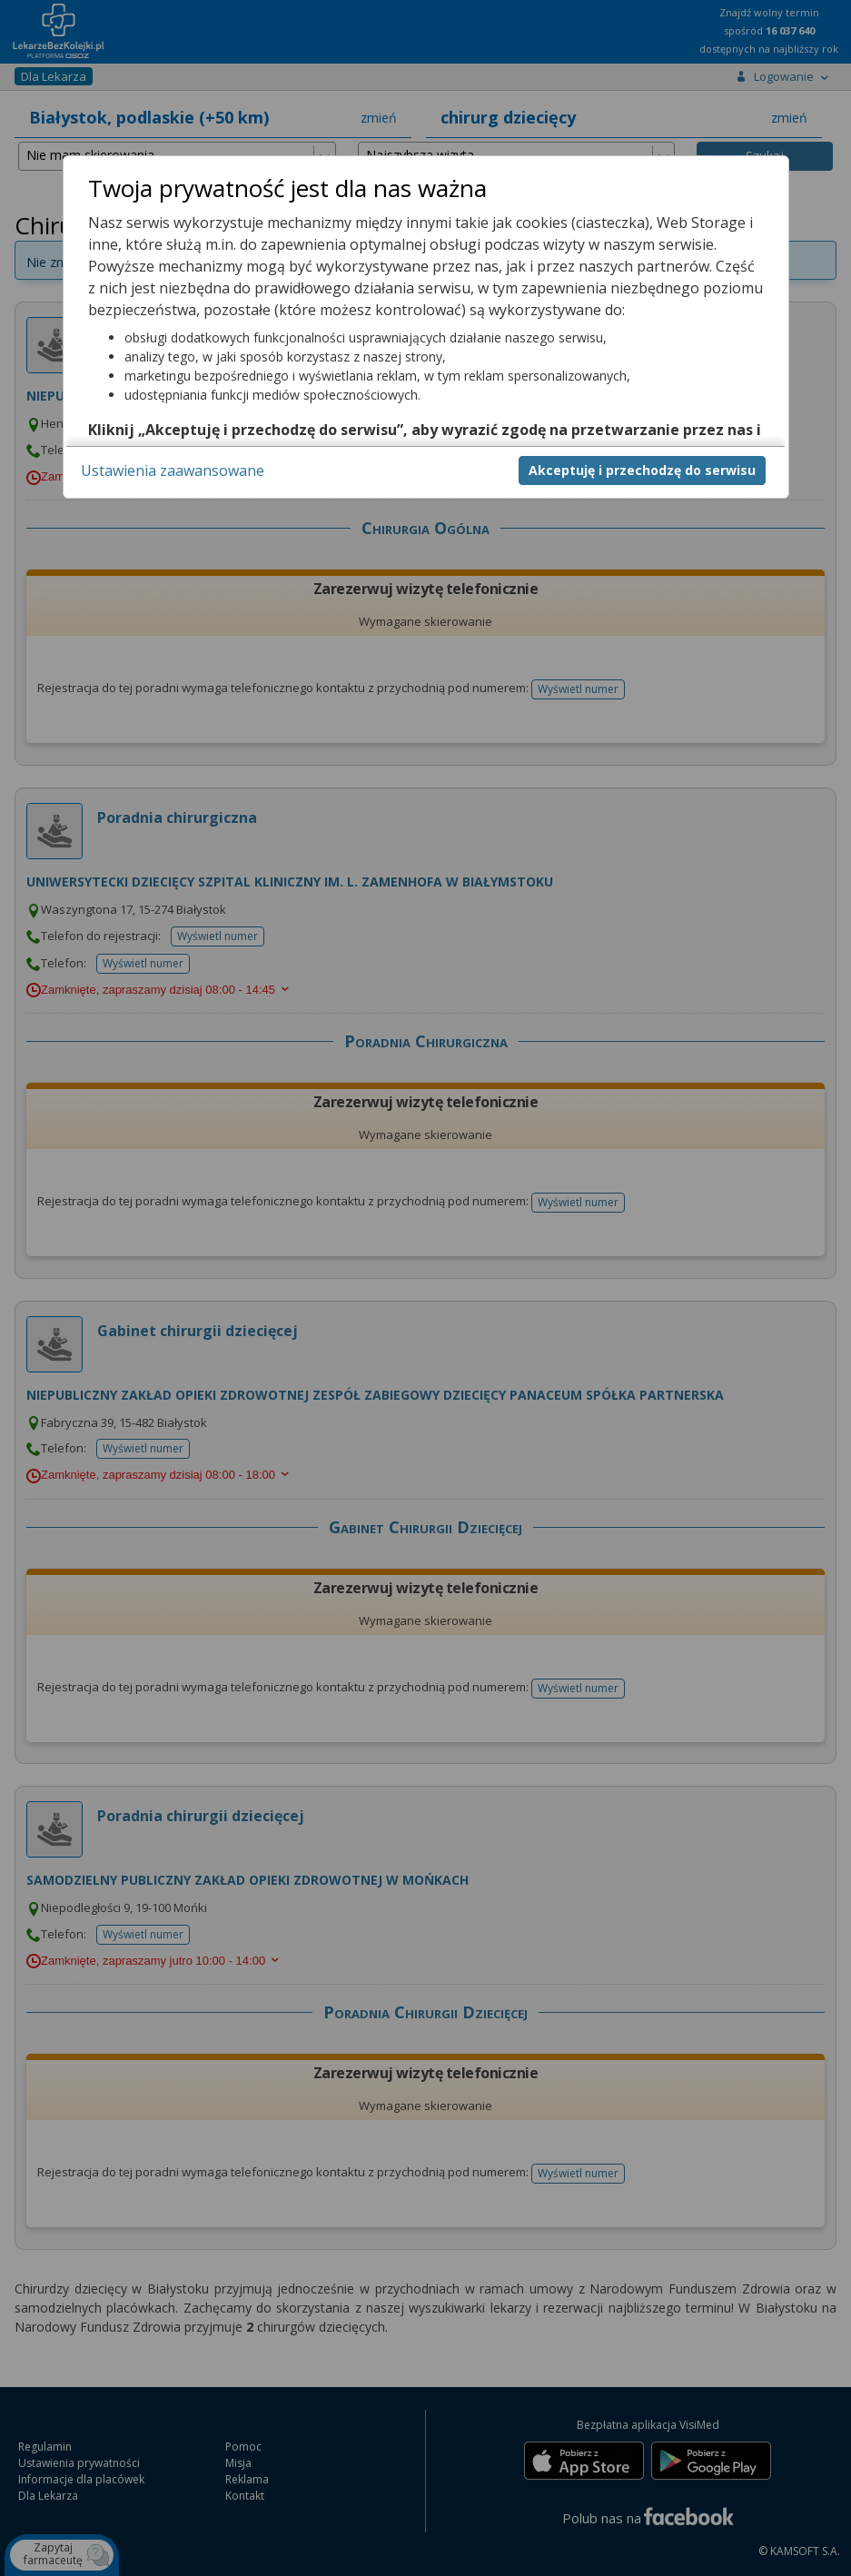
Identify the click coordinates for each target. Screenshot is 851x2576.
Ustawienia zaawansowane (172, 471)
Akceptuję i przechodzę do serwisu (642, 470)
